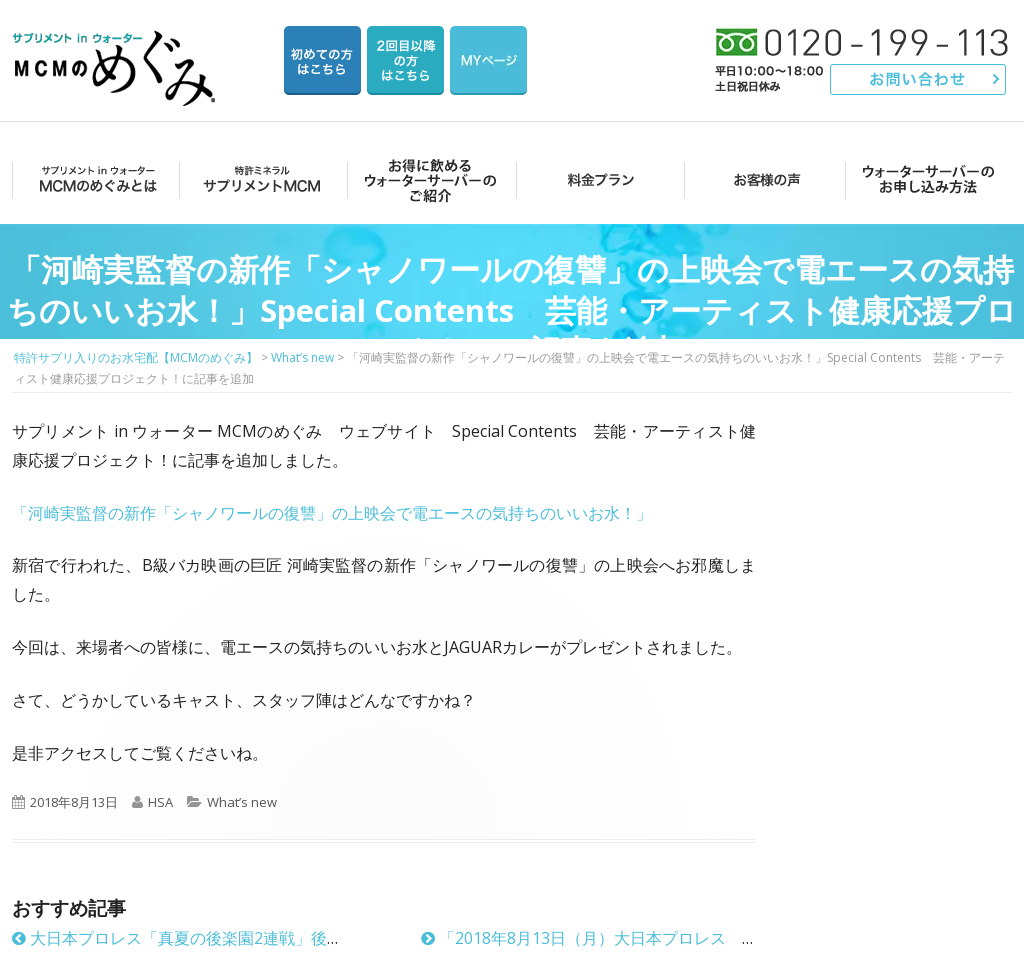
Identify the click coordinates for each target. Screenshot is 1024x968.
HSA (160, 802)
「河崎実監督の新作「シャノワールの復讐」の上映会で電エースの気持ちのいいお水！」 (332, 513)
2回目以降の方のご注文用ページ (405, 60)
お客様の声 (761, 179)
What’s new (242, 802)
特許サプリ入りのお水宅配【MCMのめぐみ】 (117, 44)
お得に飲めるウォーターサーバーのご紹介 (427, 179)
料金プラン (594, 179)
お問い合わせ (918, 79)
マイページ (488, 60)
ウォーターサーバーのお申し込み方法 (928, 179)
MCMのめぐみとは (94, 179)
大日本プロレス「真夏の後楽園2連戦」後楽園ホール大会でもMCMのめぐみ (293, 938)
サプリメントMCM (260, 179)
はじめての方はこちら (322, 60)
